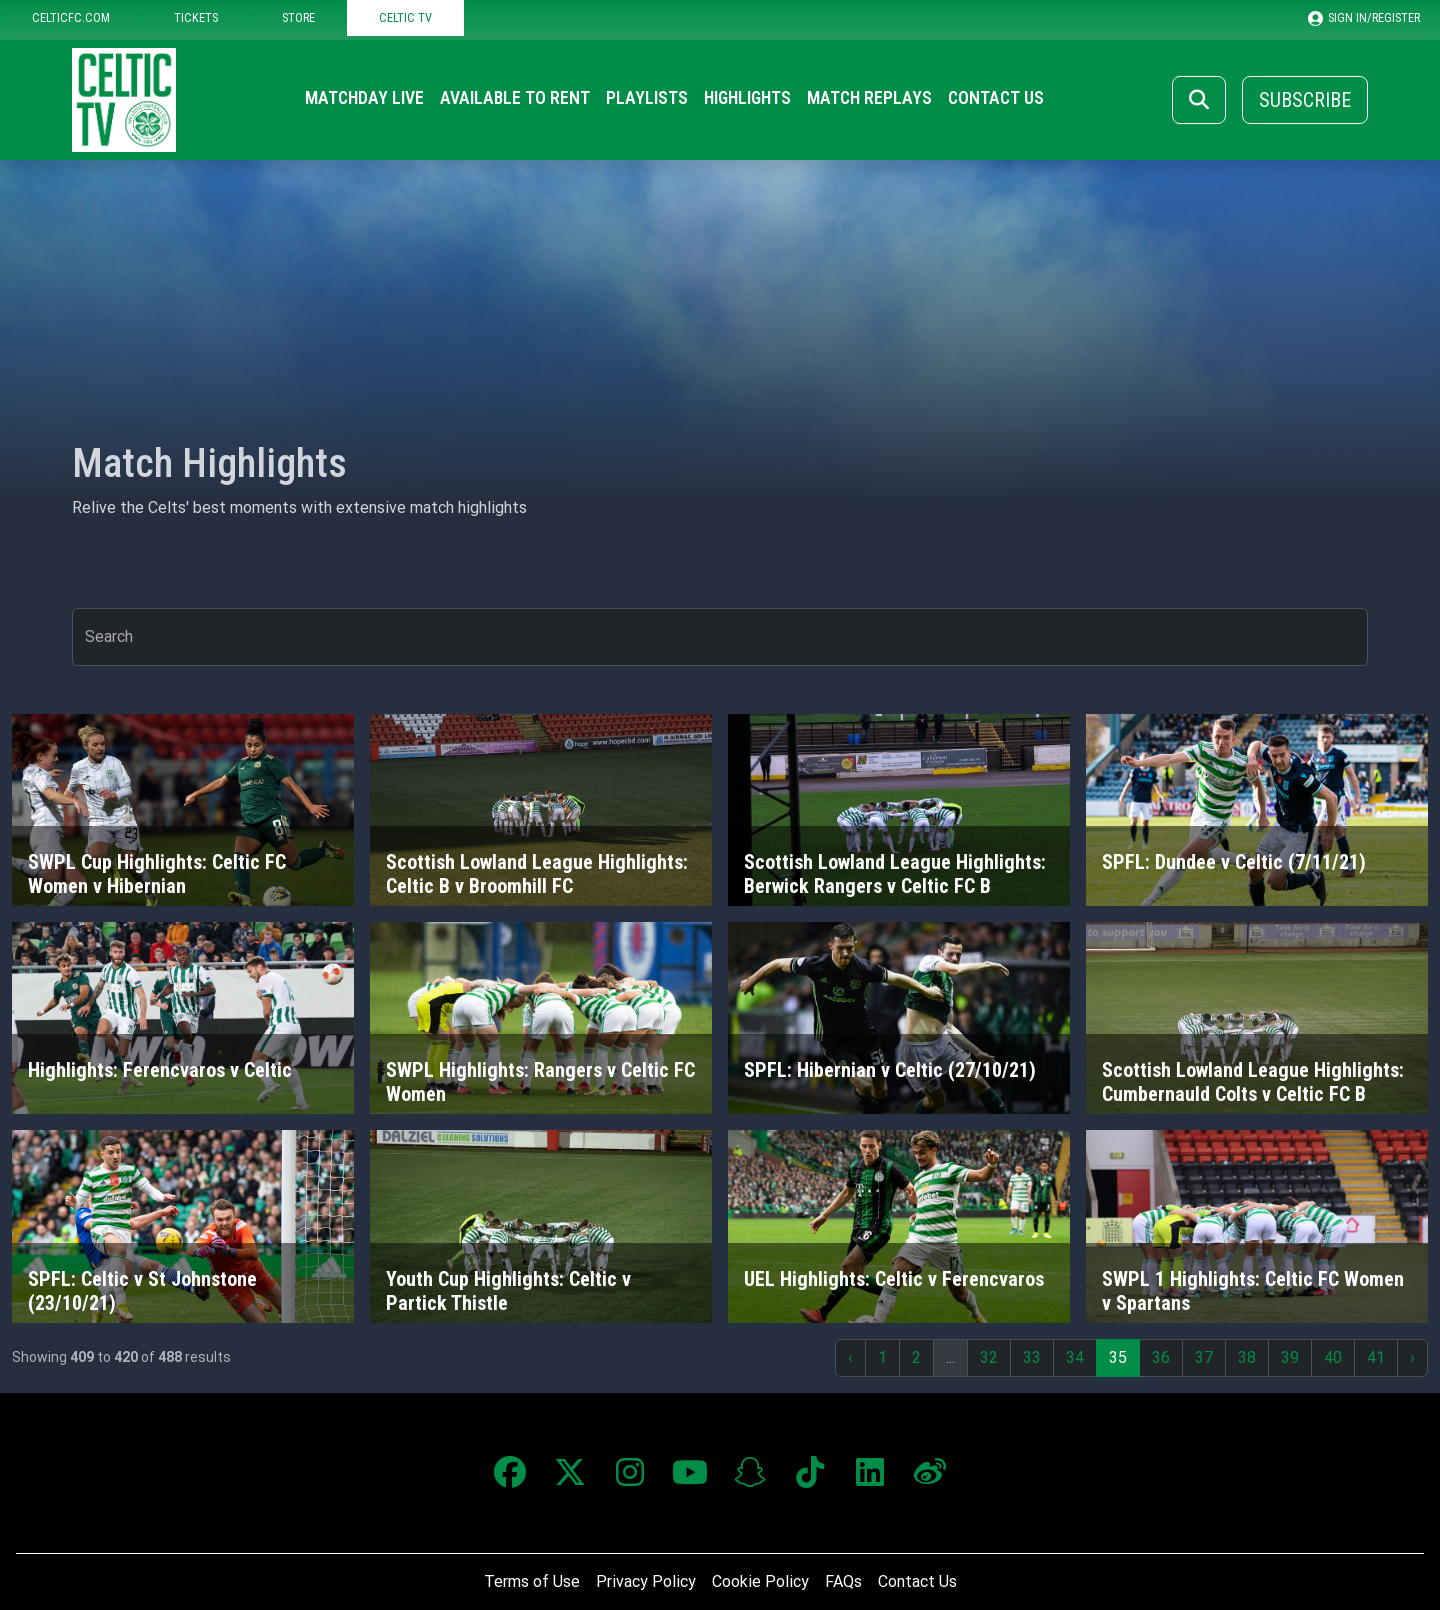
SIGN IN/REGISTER (1364, 18)
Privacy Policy (646, 1581)
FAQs (843, 1581)
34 (1075, 1357)
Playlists (647, 98)
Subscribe (1305, 100)
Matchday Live (364, 98)
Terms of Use (532, 1581)
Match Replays (869, 98)
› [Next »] (1412, 1357)
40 (1333, 1357)
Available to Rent (515, 98)
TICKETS (196, 17)
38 (1247, 1357)
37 (1204, 1357)
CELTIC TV (405, 17)
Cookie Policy (760, 1581)
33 (1032, 1357)
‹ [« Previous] (850, 1357)
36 (1161, 1357)
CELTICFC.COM (71, 17)
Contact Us (996, 98)
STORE (298, 17)
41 (1376, 1357)
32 (989, 1357)
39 (1290, 1357)
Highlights (747, 98)
